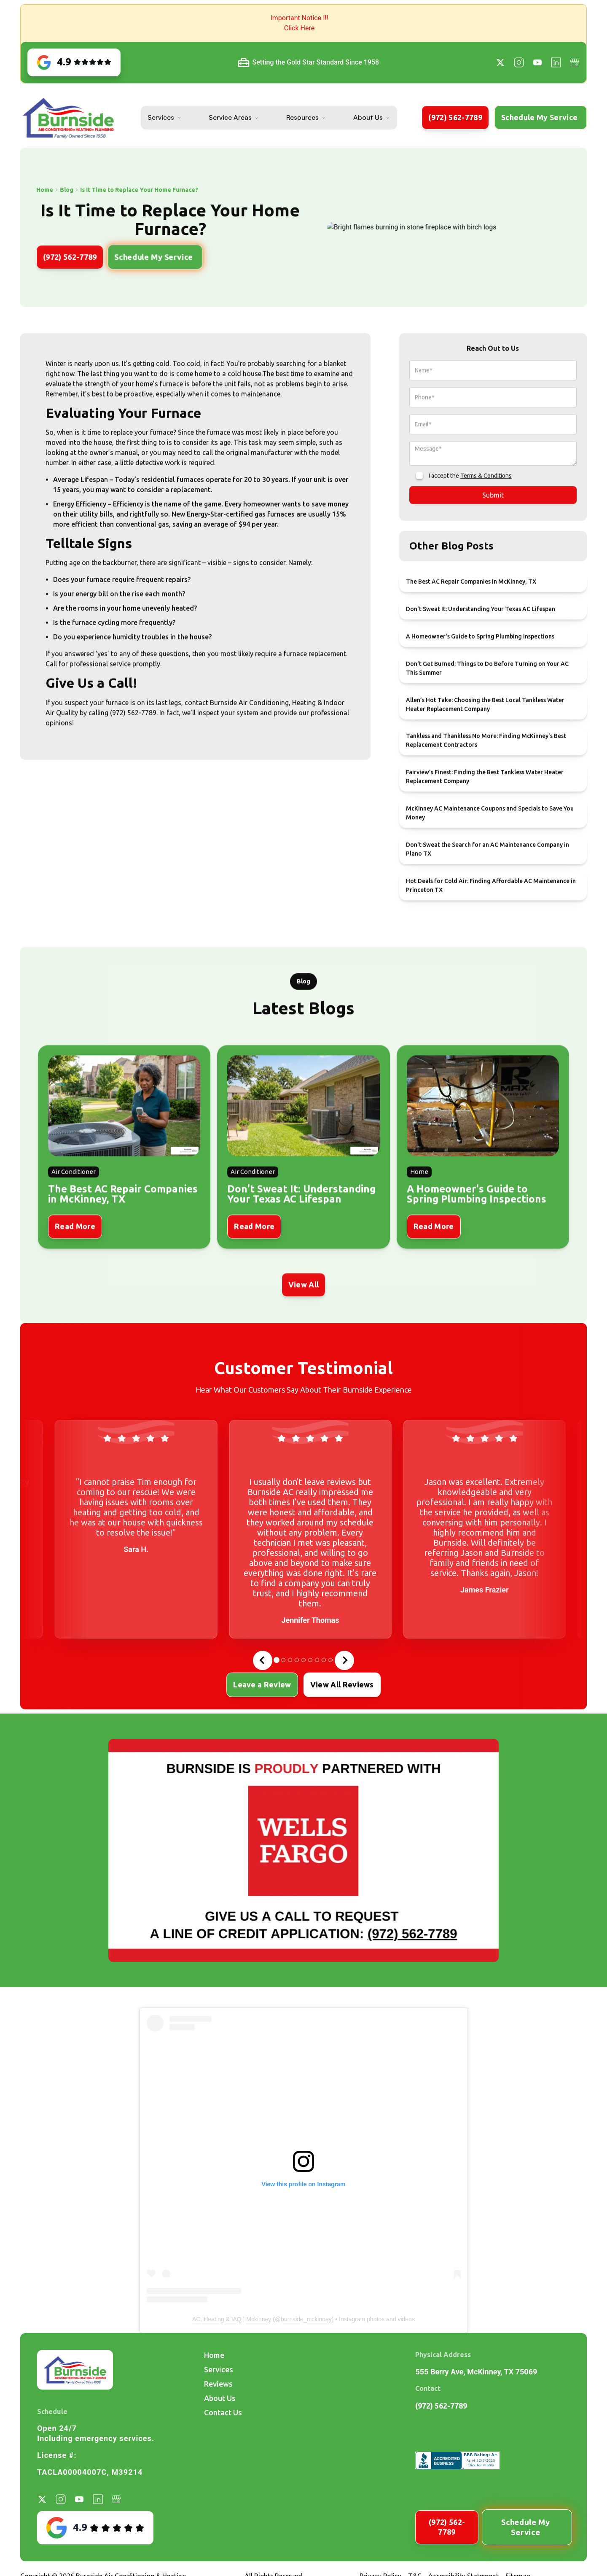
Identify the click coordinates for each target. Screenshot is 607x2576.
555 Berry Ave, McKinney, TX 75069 (476, 2371)
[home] (68, 117)
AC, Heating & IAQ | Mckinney (231, 2319)
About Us (368, 117)
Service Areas (230, 117)
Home (214, 2355)
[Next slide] (344, 1660)
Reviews (218, 2383)
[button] (303, 23)
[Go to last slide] (262, 1660)
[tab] (276, 1660)
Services (161, 117)
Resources (302, 117)
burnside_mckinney (306, 2319)
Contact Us (223, 2412)
